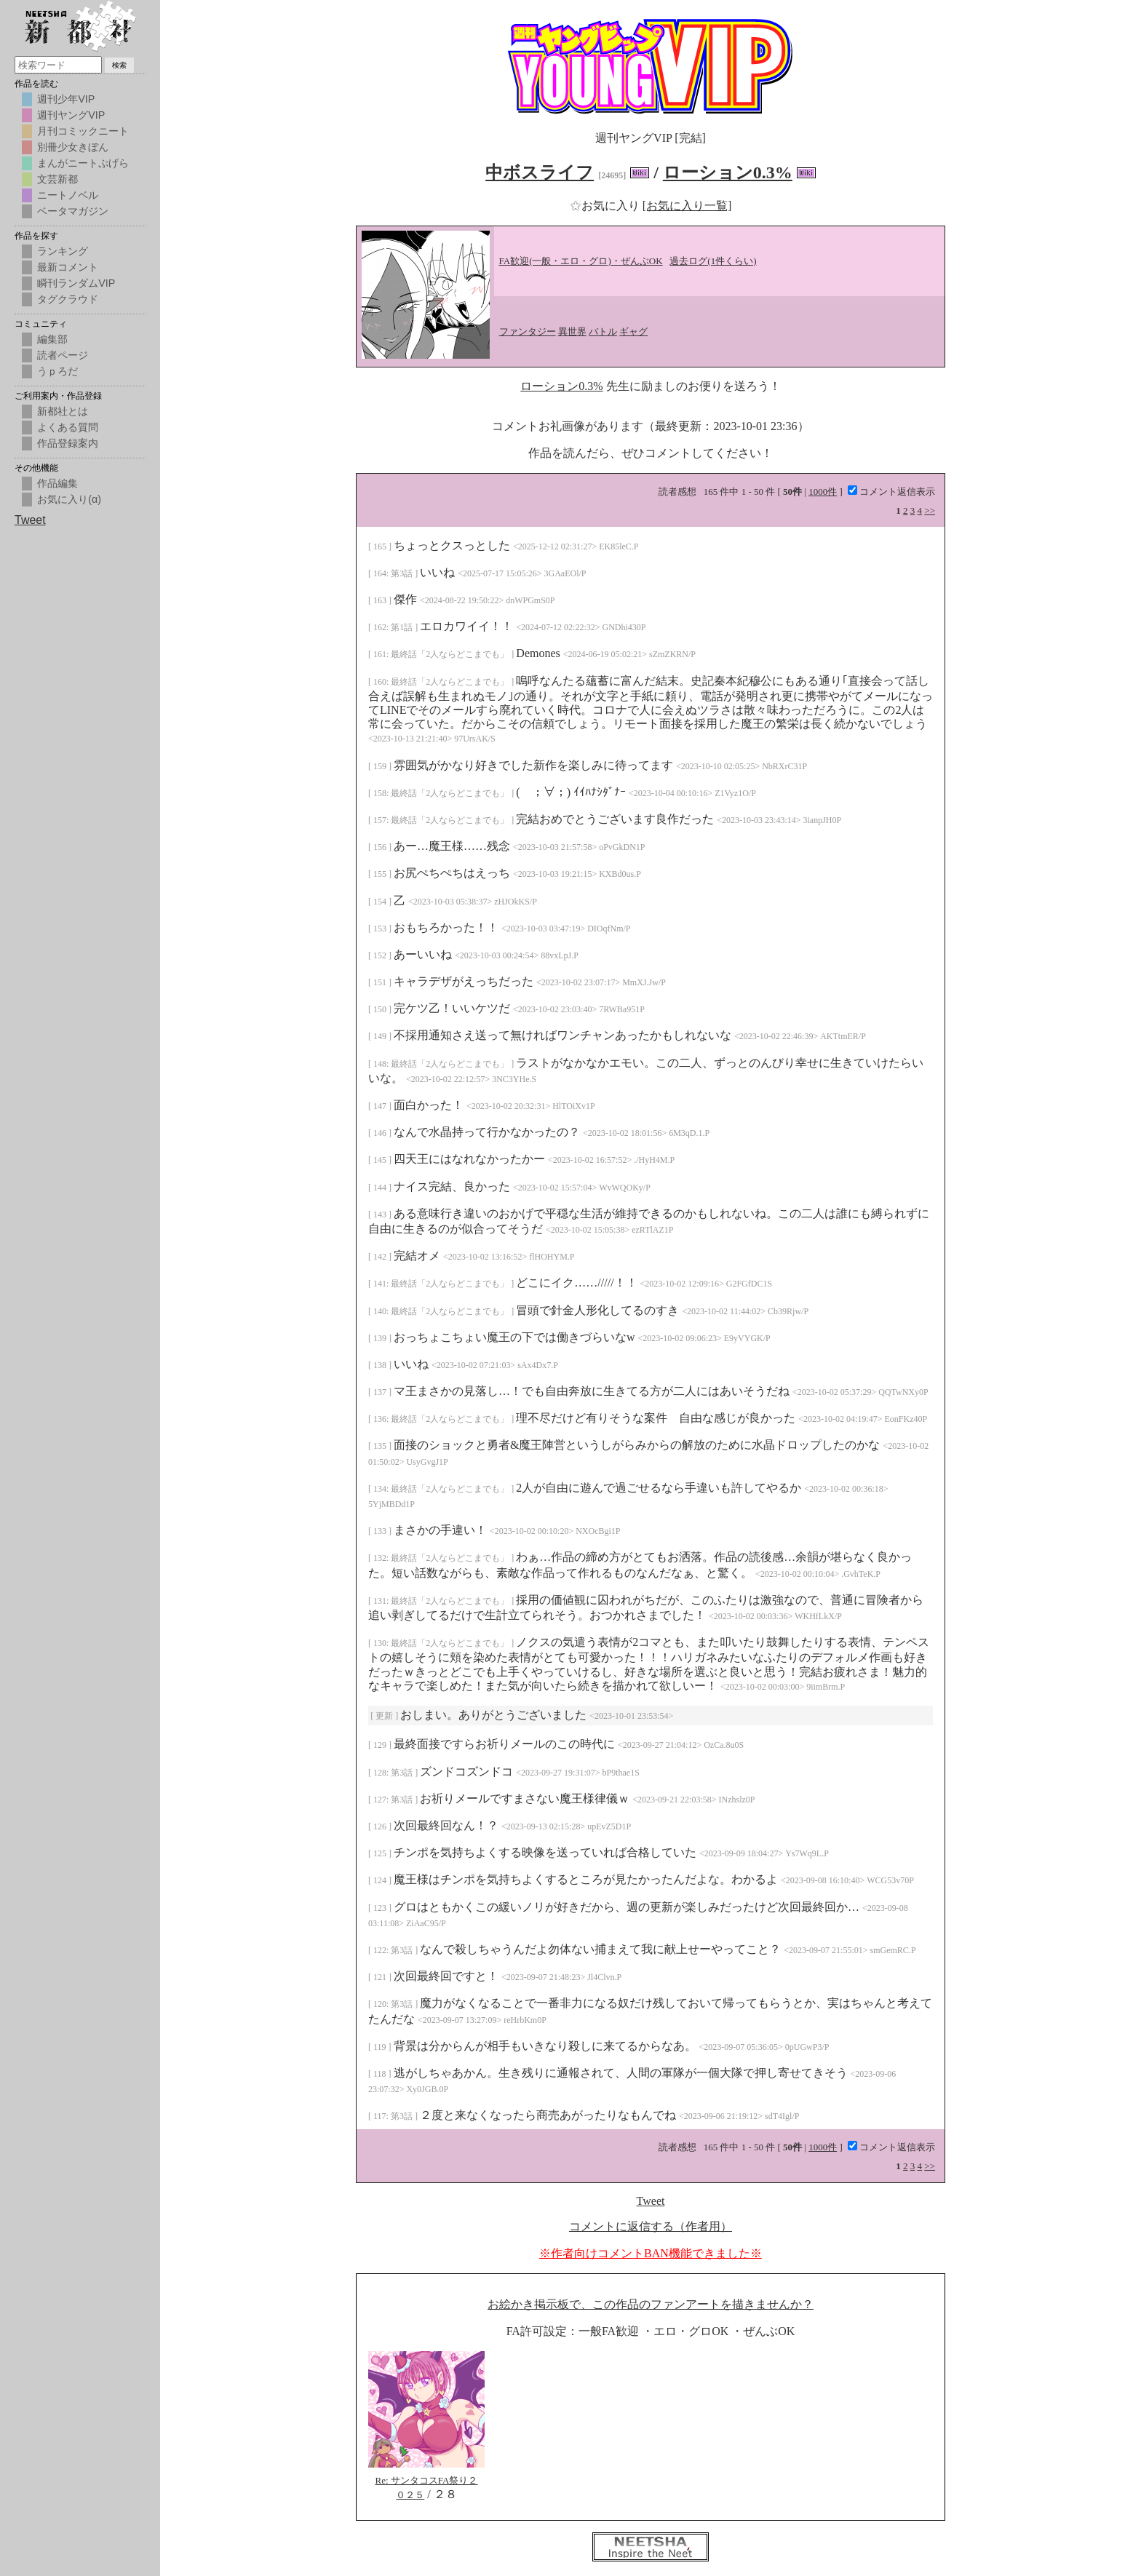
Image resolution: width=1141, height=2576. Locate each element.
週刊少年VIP (66, 99)
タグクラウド (67, 299)
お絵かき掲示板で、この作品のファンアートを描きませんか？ (651, 2304)
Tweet (651, 2201)
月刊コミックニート (83, 131)
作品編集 (57, 483)
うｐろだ (57, 371)
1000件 (822, 491)
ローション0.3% (727, 172)
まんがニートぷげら (83, 163)
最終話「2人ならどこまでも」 (451, 654)
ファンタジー (527, 331)
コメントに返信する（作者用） (650, 2226)
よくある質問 (67, 427)
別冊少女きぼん (72, 147)
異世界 (572, 331)
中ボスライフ (539, 172)
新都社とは (62, 411)
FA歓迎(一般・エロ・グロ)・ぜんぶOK (581, 260)
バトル (603, 331)
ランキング (62, 251)
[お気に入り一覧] (687, 205)
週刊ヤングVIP (71, 115)
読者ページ (62, 355)
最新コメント (67, 267)
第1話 (403, 627)
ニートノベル (67, 195)
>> (929, 510)
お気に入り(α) (69, 499)
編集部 (52, 339)
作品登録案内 (67, 443)
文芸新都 (57, 179)
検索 (119, 65)
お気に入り (606, 205)
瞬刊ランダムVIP (76, 283)
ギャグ (633, 331)
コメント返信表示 (891, 491)
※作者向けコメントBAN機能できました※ (650, 2253)
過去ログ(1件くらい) (712, 260)
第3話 (403, 573)
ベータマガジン (72, 211)
